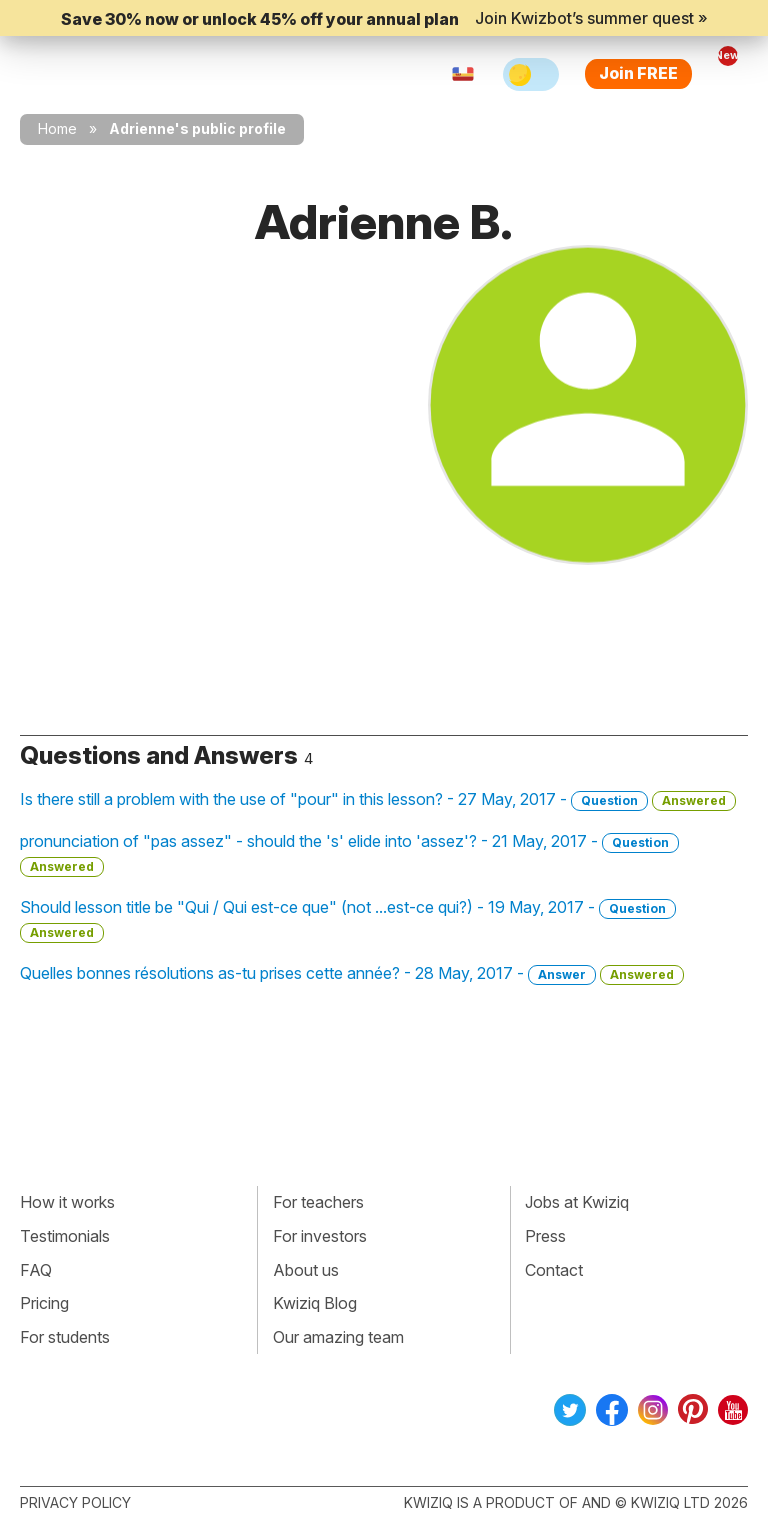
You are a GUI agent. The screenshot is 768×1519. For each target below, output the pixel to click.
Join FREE (638, 73)
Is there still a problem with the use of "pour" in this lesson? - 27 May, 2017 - (378, 800)
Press (545, 1236)
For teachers (318, 1202)
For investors (320, 1236)
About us (306, 1270)
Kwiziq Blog (315, 1303)
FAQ (36, 1270)
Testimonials (65, 1236)
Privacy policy (75, 1502)
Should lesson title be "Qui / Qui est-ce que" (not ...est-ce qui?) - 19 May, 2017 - (348, 920)
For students (65, 1337)
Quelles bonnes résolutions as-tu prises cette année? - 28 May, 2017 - (352, 974)
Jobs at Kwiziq (577, 1202)
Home (57, 128)
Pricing (44, 1303)
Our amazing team (338, 1337)
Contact (554, 1270)
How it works (67, 1202)
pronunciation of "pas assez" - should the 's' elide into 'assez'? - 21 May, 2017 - (349, 854)
